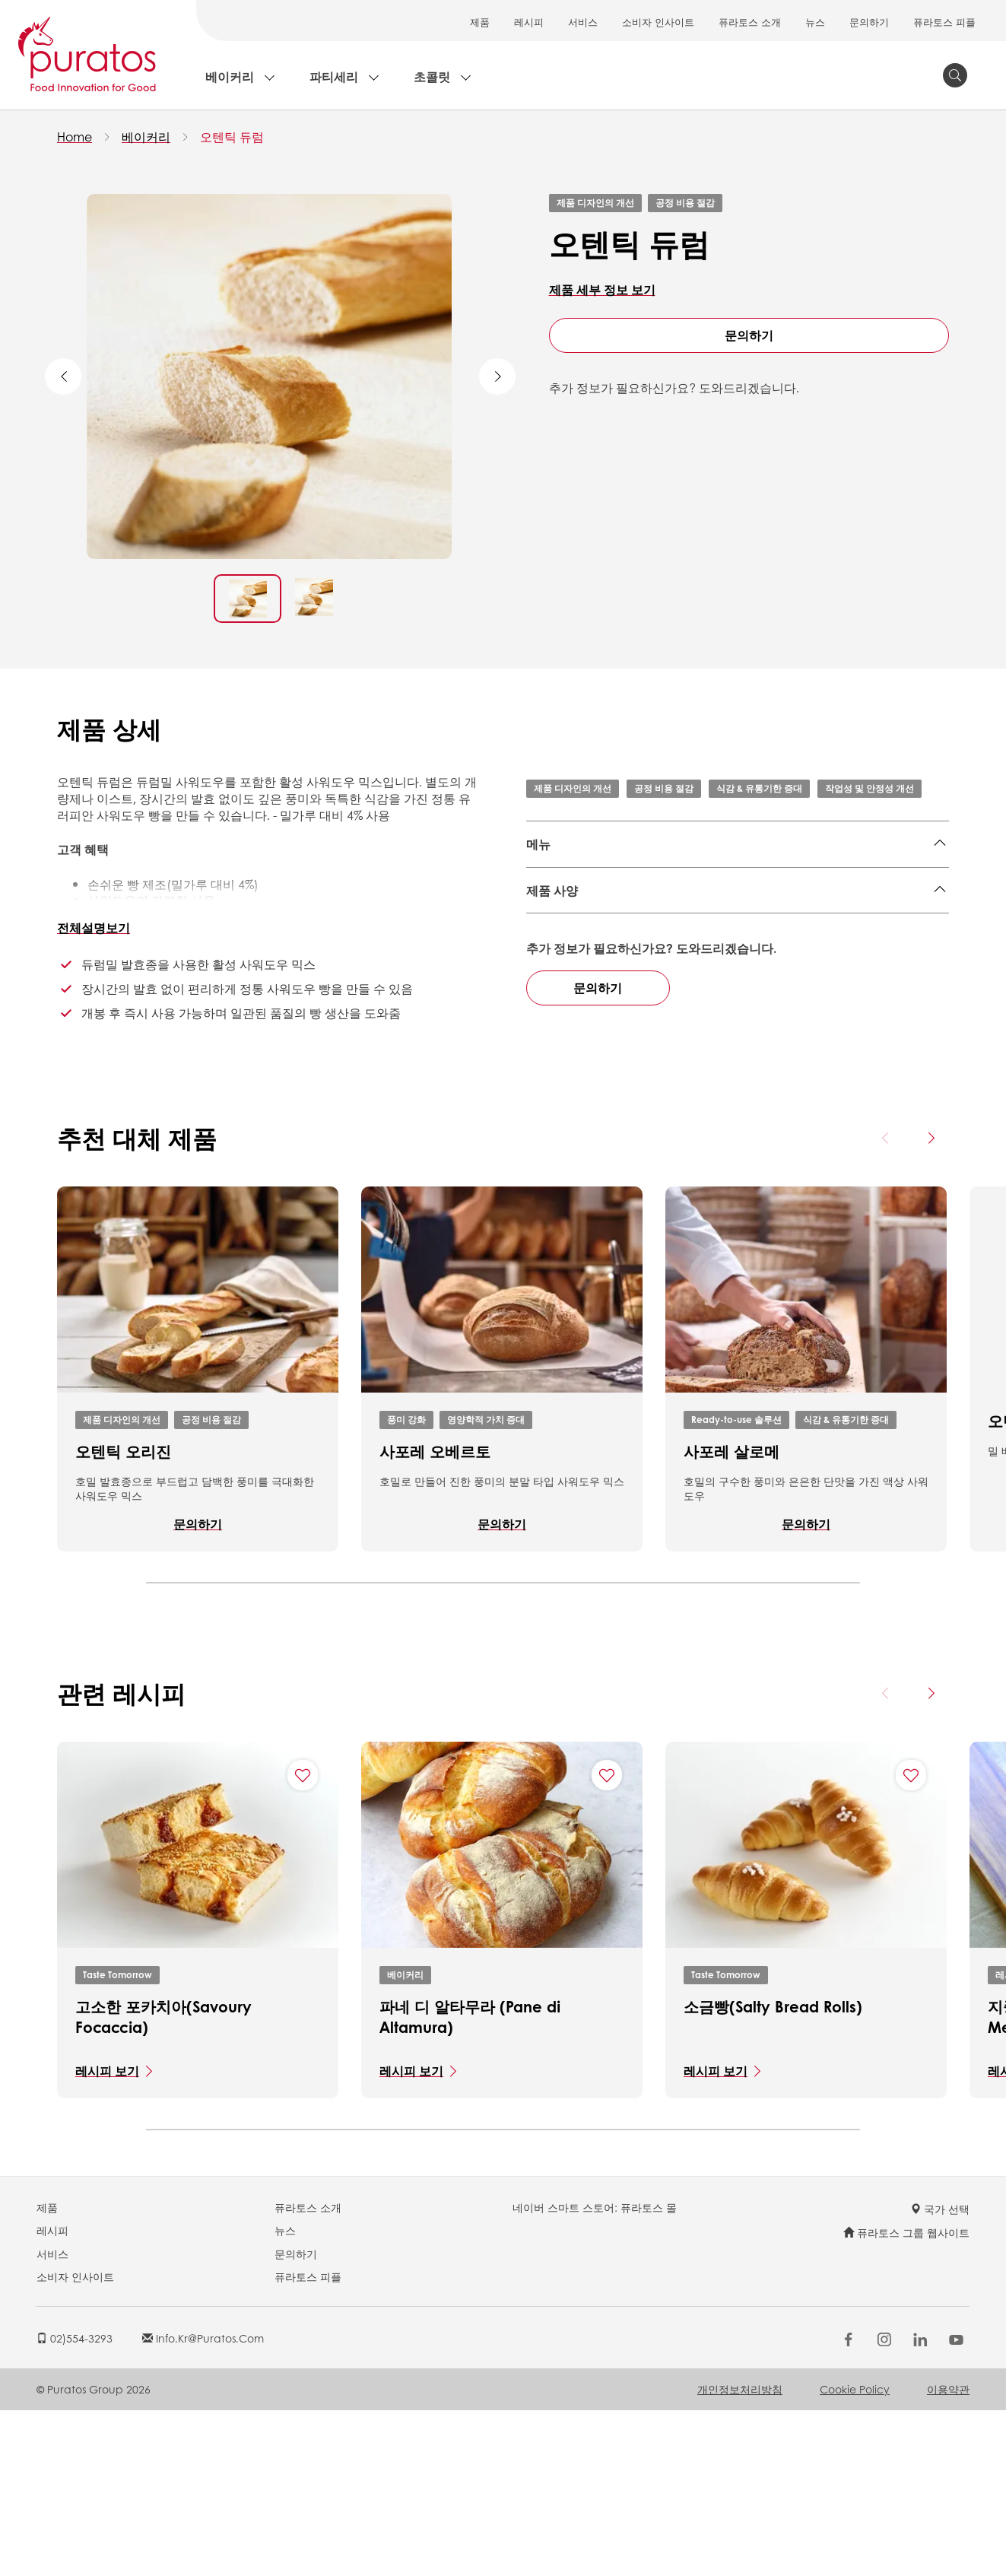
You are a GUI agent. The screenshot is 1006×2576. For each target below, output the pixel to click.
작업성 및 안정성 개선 (869, 788)
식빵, (708, 882)
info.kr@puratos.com (203, 2503)
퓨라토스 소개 (750, 21)
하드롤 (789, 904)
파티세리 (333, 76)
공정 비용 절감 (685, 202)
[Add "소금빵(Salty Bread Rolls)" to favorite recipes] (910, 1940)
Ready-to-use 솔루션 (736, 1584)
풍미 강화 (406, 1584)
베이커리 (229, 76)
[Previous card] (886, 1303)
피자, (883, 882)
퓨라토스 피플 (944, 21)
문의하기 (869, 21)
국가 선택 (940, 2373)
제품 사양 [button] (552, 968)
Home (74, 136)
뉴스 (815, 21)
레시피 (529, 21)
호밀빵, (646, 904)
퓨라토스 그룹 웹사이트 (906, 2398)
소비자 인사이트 (658, 21)
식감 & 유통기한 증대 (759, 788)
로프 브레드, (759, 882)
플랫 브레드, (831, 882)
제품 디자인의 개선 (595, 202)
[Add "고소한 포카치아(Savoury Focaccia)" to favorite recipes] (302, 1940)
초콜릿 (432, 76)
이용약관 (948, 2554)
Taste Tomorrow (117, 2139)
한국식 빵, (662, 882)
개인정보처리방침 (739, 2554)
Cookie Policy (855, 2554)
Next (497, 376)
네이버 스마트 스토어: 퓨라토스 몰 (595, 2372)
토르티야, (696, 904)
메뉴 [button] (538, 844)
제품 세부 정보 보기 (602, 289)
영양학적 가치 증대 (486, 1584)
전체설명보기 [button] (93, 927)
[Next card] (930, 1303)
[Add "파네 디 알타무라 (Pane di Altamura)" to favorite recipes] (606, 1940)
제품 (480, 21)
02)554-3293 (74, 2503)
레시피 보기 (107, 2235)
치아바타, (552, 904)
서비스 (583, 21)
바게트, (602, 904)
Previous (63, 376)
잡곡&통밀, (556, 882)
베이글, (610, 882)
